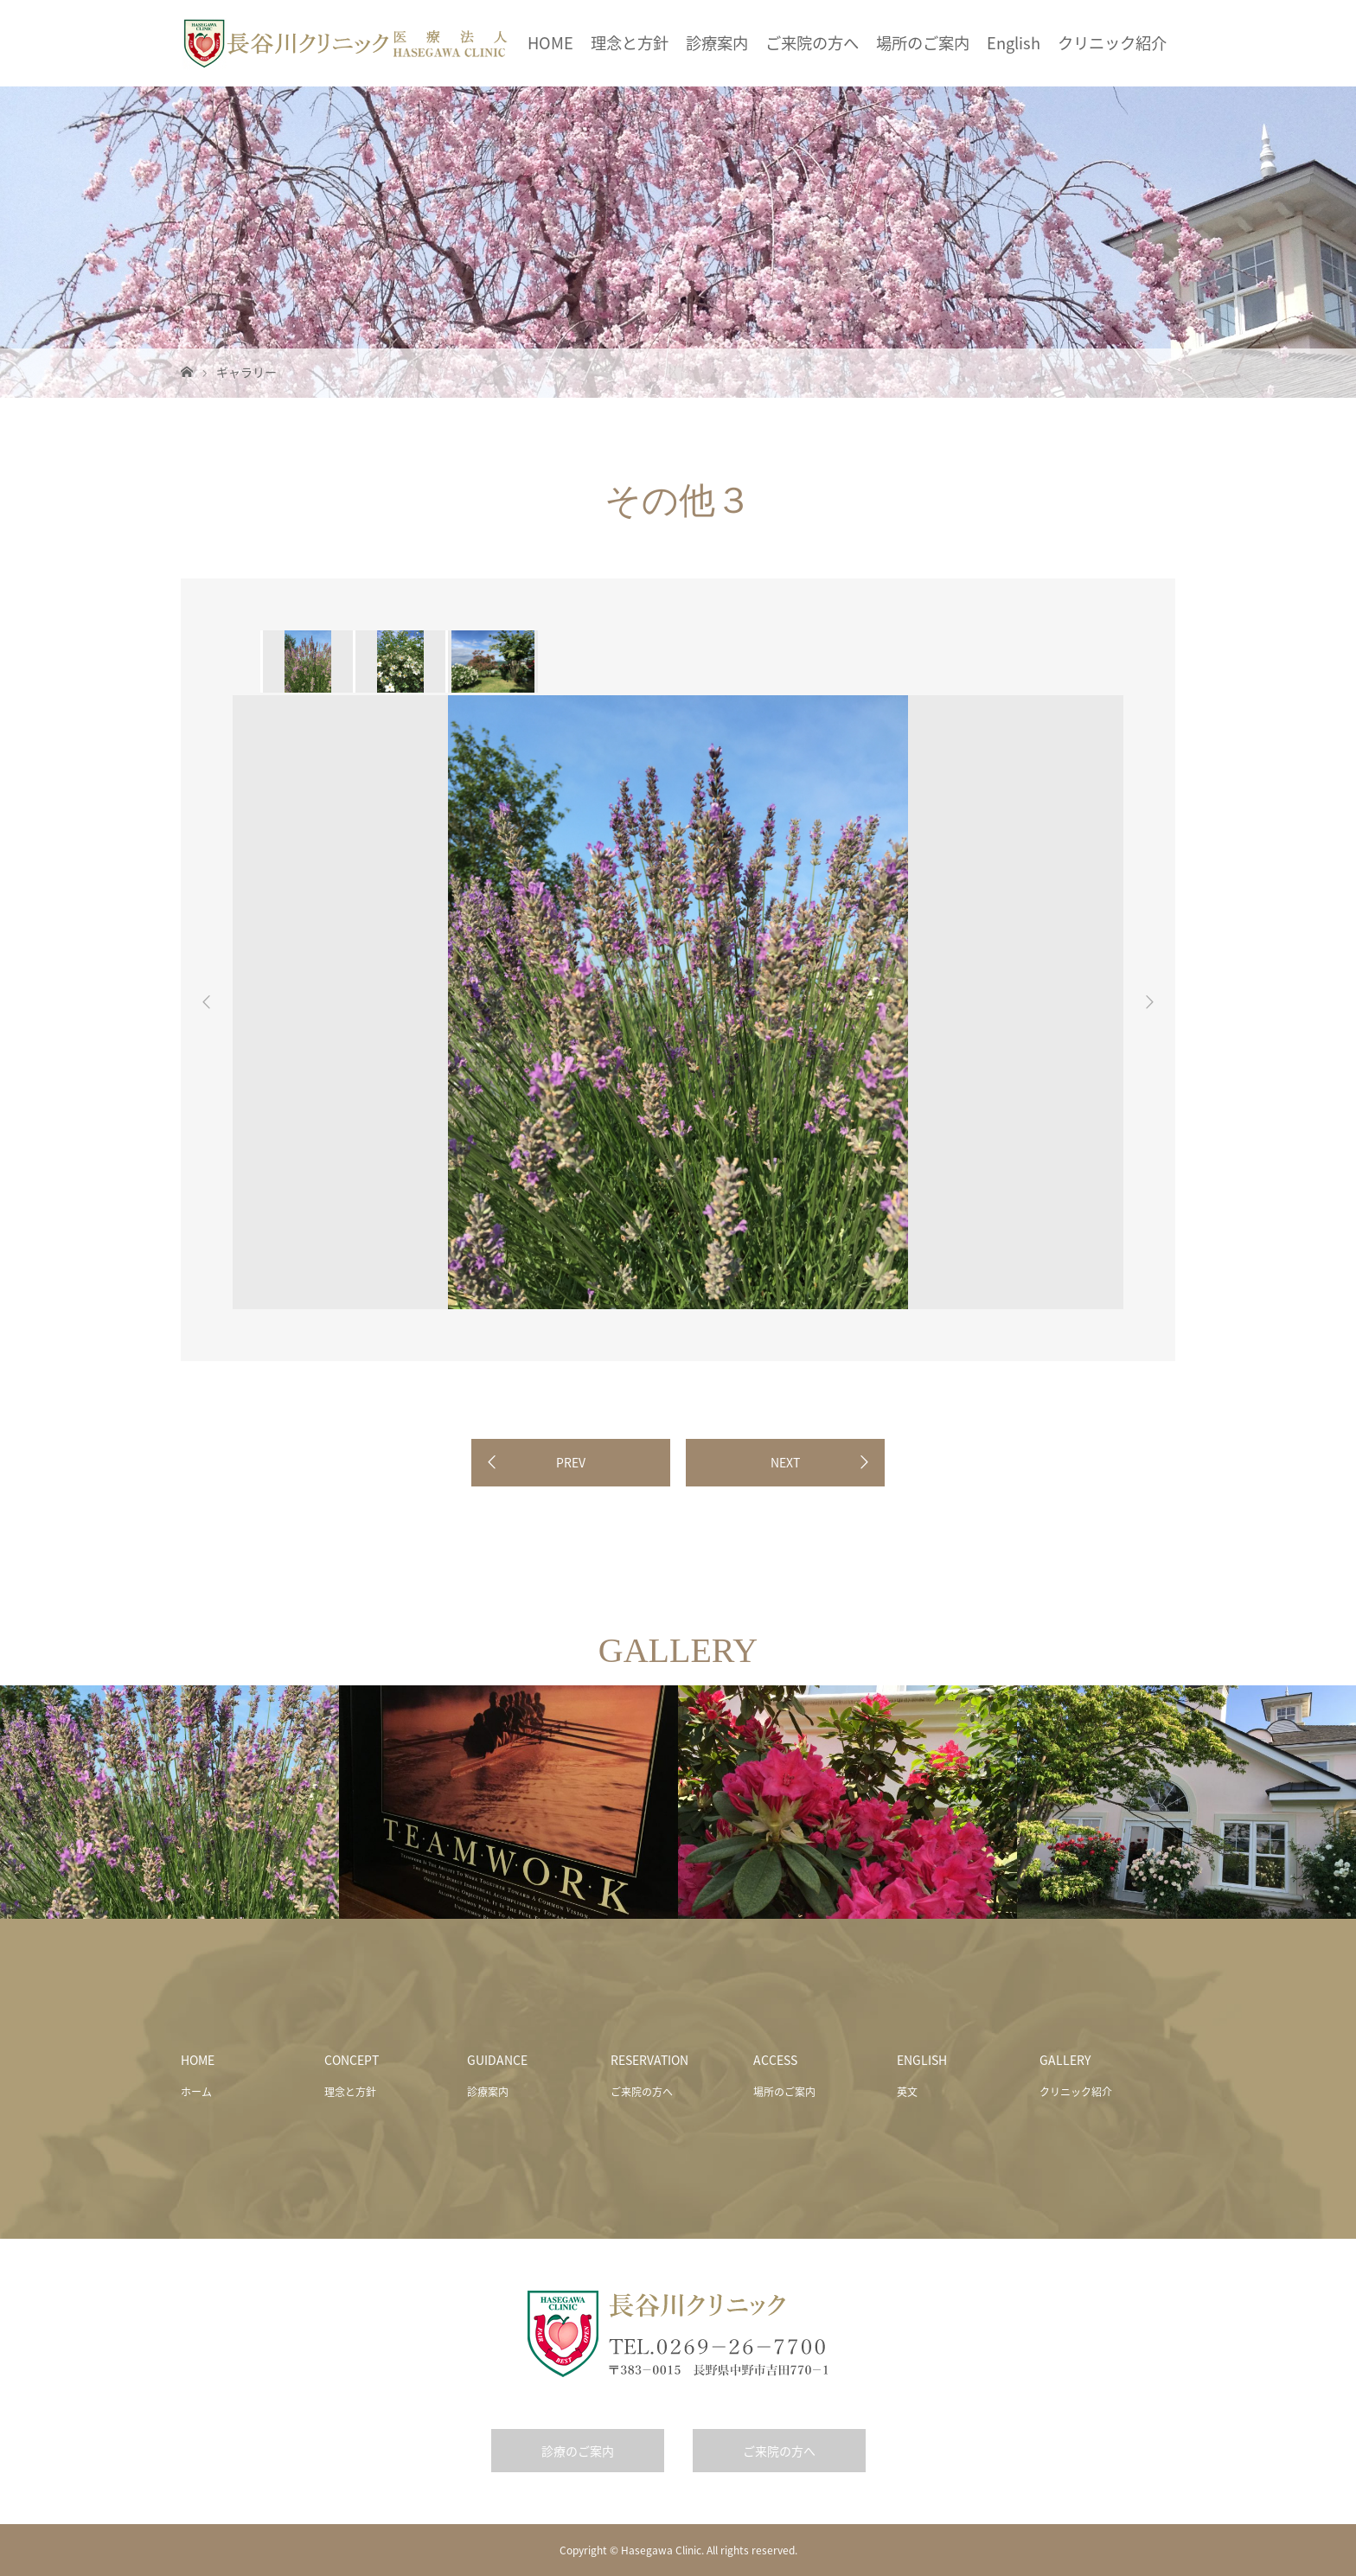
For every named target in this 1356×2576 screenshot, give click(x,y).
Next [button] (1149, 1002)
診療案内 (717, 42)
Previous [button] (206, 1002)
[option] (306, 661)
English (1013, 42)
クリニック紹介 (1112, 42)
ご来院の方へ (812, 42)
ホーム (196, 2092)
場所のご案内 (922, 42)
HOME (550, 42)
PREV (570, 1462)
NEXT (785, 1462)
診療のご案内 (577, 2450)
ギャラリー (246, 371)
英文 (907, 2092)
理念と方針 (629, 42)
